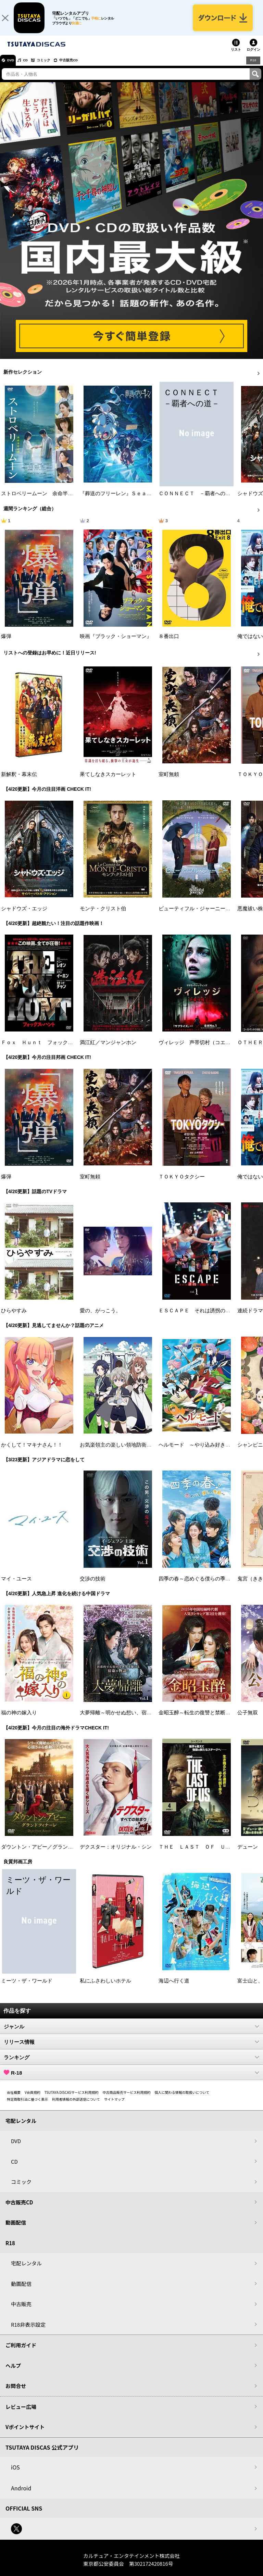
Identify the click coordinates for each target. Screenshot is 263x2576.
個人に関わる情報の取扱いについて (182, 2098)
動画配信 (15, 2229)
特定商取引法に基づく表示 (27, 2105)
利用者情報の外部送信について (76, 2105)
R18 (252, 66)
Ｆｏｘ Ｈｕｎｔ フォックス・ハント (47, 1049)
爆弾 (6, 642)
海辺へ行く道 (174, 1987)
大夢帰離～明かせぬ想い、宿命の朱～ (123, 1719)
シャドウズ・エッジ (24, 914)
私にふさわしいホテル (105, 1987)
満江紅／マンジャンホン (108, 1049)
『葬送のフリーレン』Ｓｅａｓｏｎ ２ (126, 500)
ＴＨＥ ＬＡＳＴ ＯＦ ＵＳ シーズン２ (210, 1853)
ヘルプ (13, 2371)
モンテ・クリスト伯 (103, 914)
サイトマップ (114, 2105)
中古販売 (21, 2310)
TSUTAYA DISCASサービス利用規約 (72, 2098)
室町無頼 (169, 781)
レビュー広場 (20, 2412)
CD (32, 66)
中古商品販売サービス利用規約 (127, 2098)
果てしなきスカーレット (108, 781)
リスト (236, 56)
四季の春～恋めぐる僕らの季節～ (197, 1585)
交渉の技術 (92, 1585)
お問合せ (15, 2392)
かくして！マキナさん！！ (32, 1451)
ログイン (253, 56)
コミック (54, 66)
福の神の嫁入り (19, 1719)
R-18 (131, 2078)
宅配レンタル (26, 2269)
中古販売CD (84, 66)
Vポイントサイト (25, 2433)
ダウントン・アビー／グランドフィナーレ (50, 1853)
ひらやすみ (14, 1317)
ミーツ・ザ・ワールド (26, 1987)
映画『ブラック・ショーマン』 (116, 642)
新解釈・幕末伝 (19, 781)
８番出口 (169, 642)
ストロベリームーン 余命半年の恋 (42, 500)
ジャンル (131, 2032)
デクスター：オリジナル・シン (116, 1853)
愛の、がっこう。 (100, 1317)
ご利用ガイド (20, 2351)
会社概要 (14, 2098)
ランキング (131, 2063)
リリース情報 (131, 2047)
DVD (13, 66)
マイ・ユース (16, 1585)
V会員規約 (32, 2098)
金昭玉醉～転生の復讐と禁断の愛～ (200, 1719)
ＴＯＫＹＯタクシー (182, 1183)
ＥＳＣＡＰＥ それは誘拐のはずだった (205, 1317)
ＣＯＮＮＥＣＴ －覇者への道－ (197, 500)
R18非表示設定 (28, 2330)
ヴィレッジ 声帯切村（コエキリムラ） (205, 1049)
